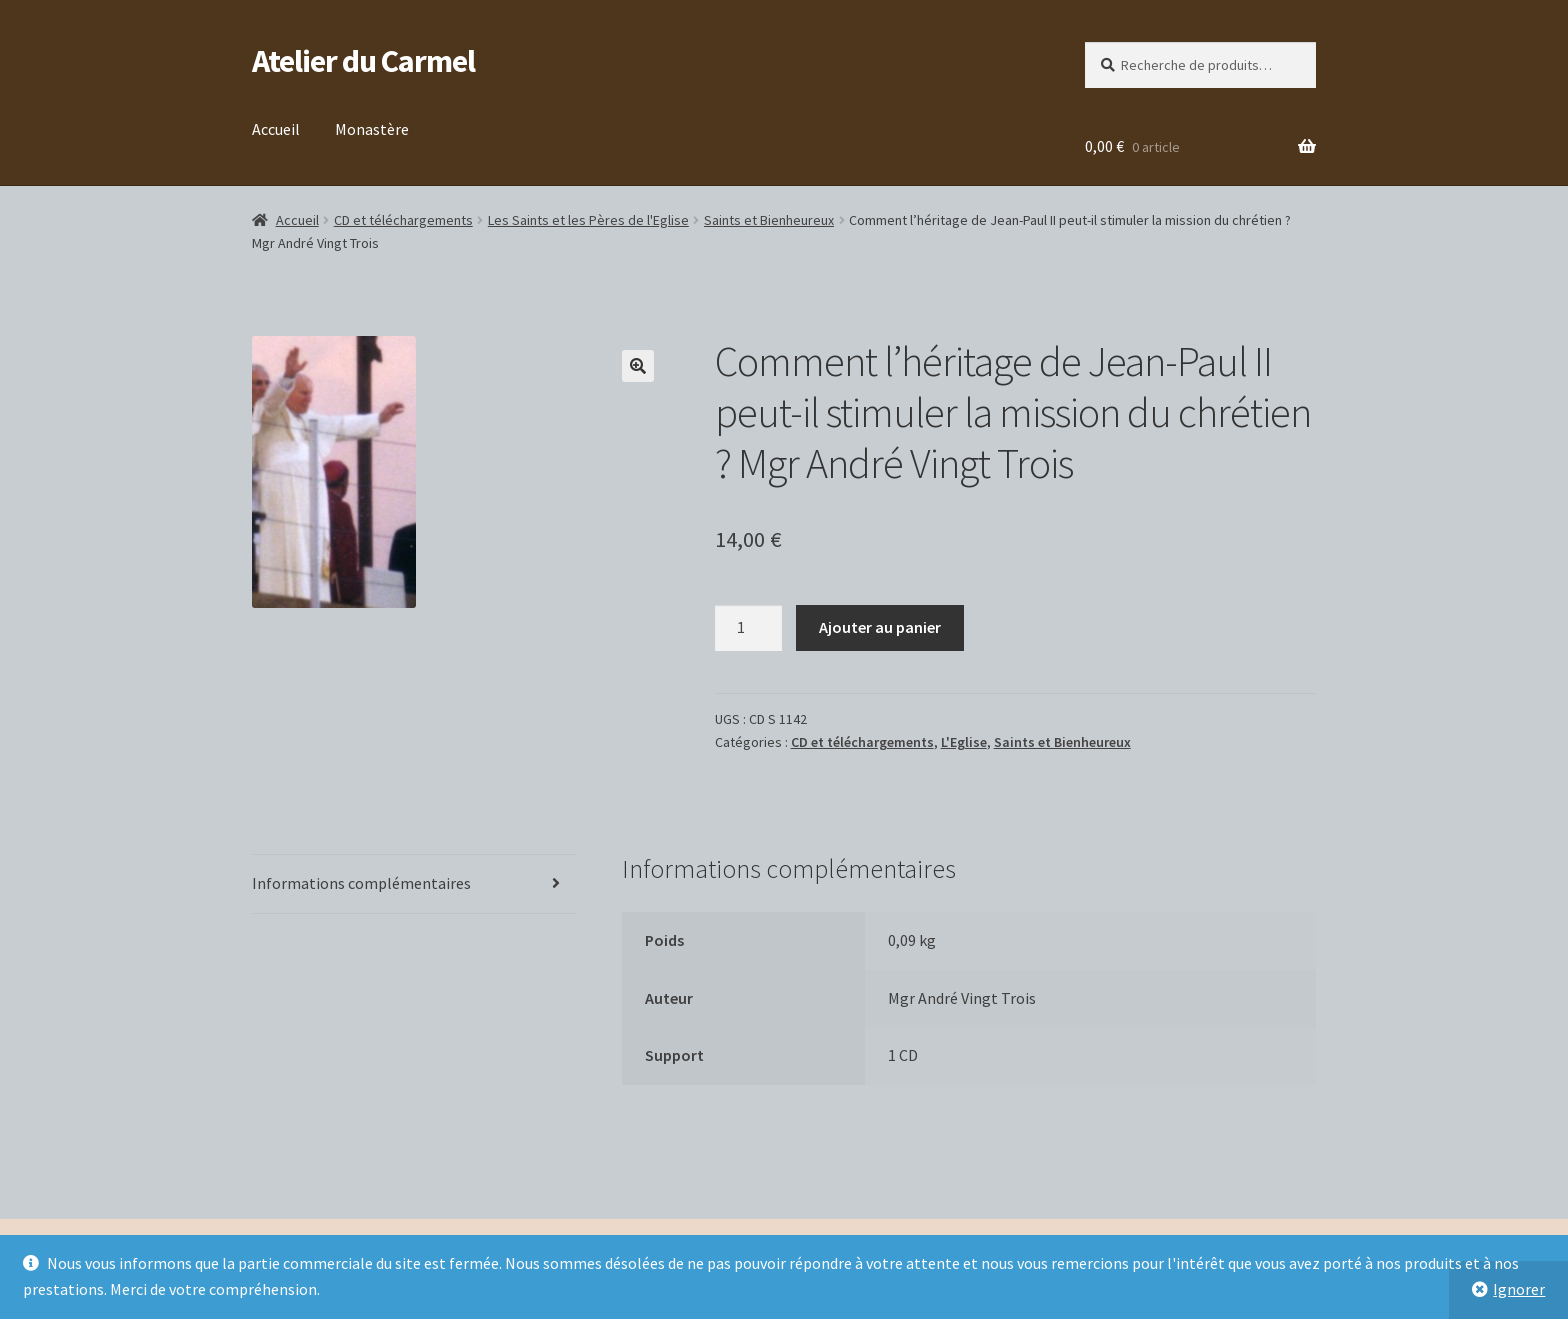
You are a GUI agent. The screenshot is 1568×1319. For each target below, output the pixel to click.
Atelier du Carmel (363, 61)
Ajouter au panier (880, 627)
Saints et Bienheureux (769, 220)
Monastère (372, 129)
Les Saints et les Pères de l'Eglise (588, 220)
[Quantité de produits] (749, 628)
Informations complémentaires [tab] (361, 883)
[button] (638, 366)
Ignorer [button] (1519, 1289)
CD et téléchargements (403, 220)
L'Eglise (964, 742)
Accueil (276, 129)
